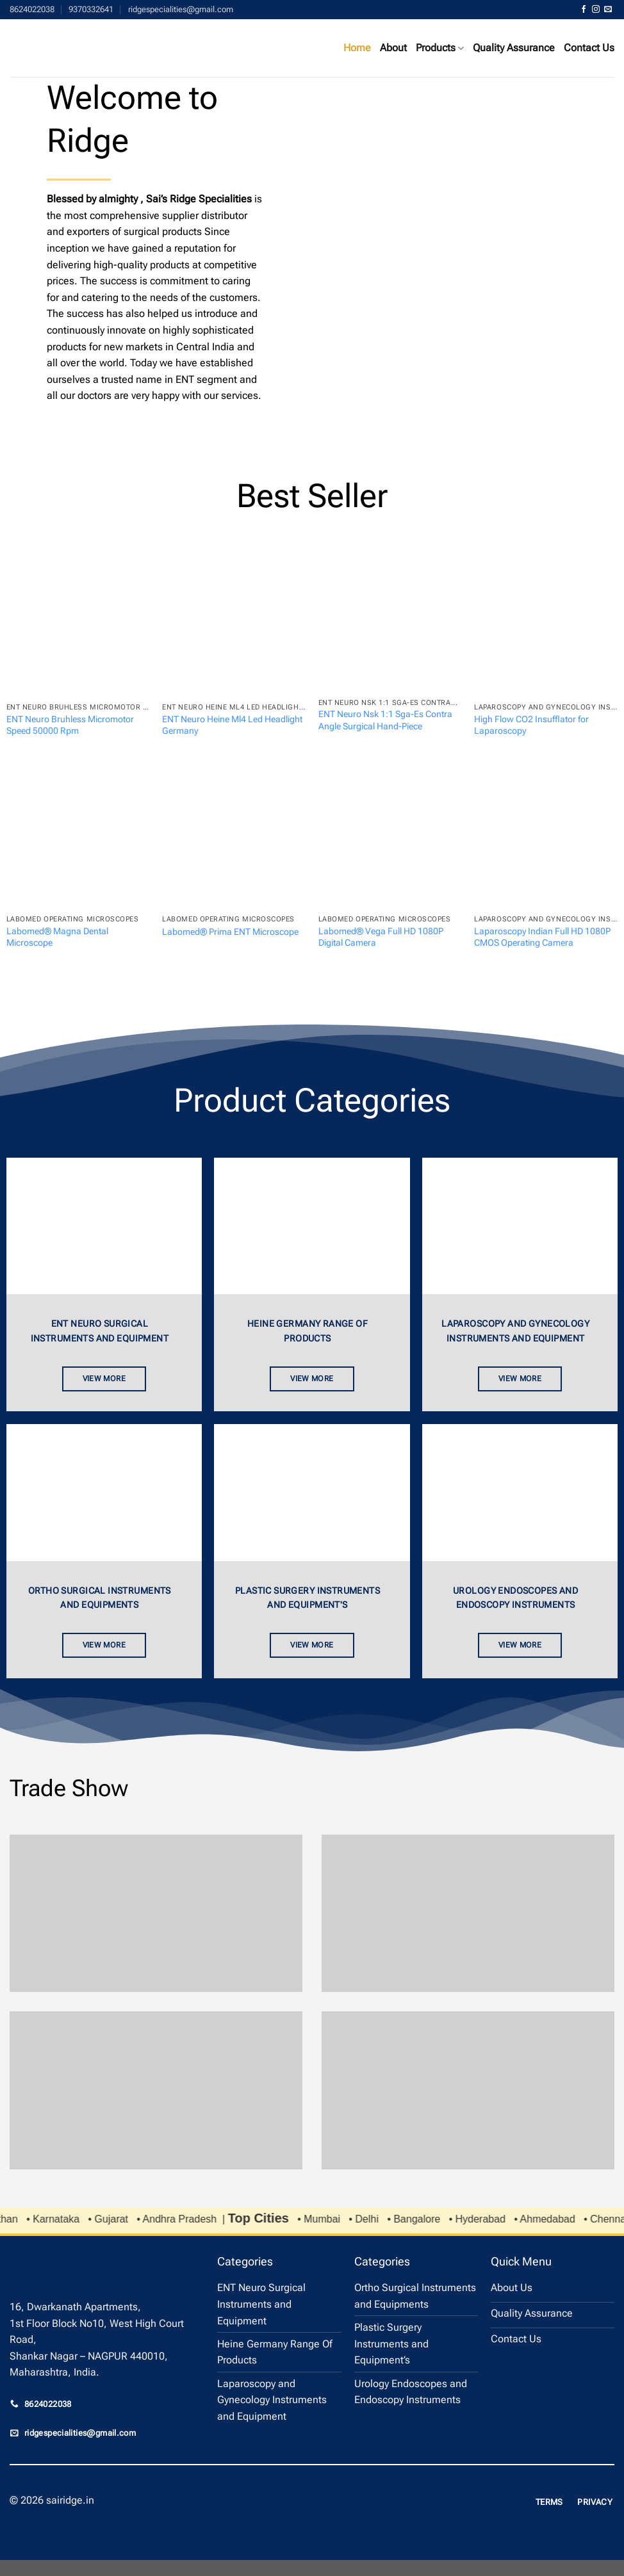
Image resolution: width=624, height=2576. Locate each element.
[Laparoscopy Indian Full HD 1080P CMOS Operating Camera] (546, 837)
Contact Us (589, 48)
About (393, 48)
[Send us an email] (608, 9)
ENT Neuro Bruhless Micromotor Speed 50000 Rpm (70, 725)
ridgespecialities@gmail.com (180, 9)
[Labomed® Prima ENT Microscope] (234, 837)
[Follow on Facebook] (583, 9)
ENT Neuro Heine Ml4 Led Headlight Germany (232, 725)
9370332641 (91, 9)
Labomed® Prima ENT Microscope (230, 932)
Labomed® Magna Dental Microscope (57, 937)
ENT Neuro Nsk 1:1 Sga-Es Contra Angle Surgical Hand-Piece (385, 720)
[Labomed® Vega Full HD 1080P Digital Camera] (390, 837)
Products (440, 48)
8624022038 (32, 9)
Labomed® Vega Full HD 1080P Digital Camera (380, 937)
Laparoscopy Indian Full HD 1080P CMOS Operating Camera (542, 937)
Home (357, 48)
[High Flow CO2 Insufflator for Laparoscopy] (546, 625)
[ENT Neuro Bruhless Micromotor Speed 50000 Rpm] (78, 625)
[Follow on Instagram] (596, 9)
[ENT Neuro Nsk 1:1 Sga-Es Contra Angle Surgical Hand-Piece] (390, 622)
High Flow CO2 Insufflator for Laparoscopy (531, 725)
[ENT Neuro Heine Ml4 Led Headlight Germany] (234, 625)
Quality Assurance (514, 48)
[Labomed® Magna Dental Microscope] (78, 837)
